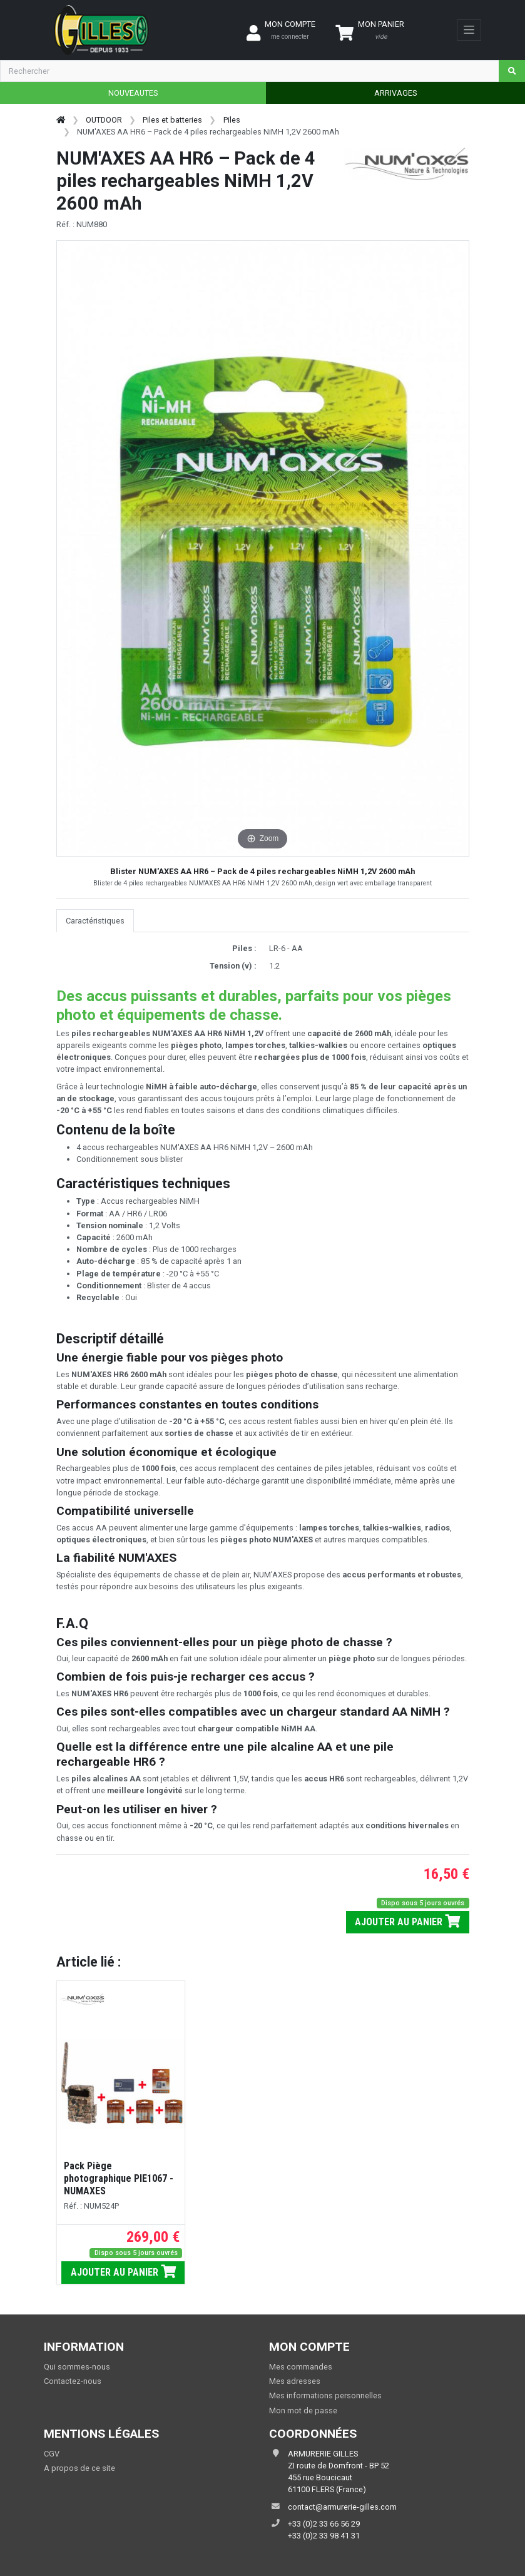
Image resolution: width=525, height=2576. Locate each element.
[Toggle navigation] (469, 30)
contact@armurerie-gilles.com (342, 2507)
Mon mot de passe (303, 2410)
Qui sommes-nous (77, 2366)
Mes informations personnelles (325, 2395)
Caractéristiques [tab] (95, 920)
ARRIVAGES (395, 93)
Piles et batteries (172, 120)
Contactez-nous (72, 2381)
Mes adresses (294, 2381)
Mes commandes (300, 2366)
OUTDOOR (104, 120)
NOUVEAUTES (133, 93)
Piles (231, 120)
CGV (51, 2453)
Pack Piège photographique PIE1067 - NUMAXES (118, 2178)
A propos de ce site (79, 2468)
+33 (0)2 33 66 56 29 (324, 2523)
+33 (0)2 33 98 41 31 (324, 2535)
